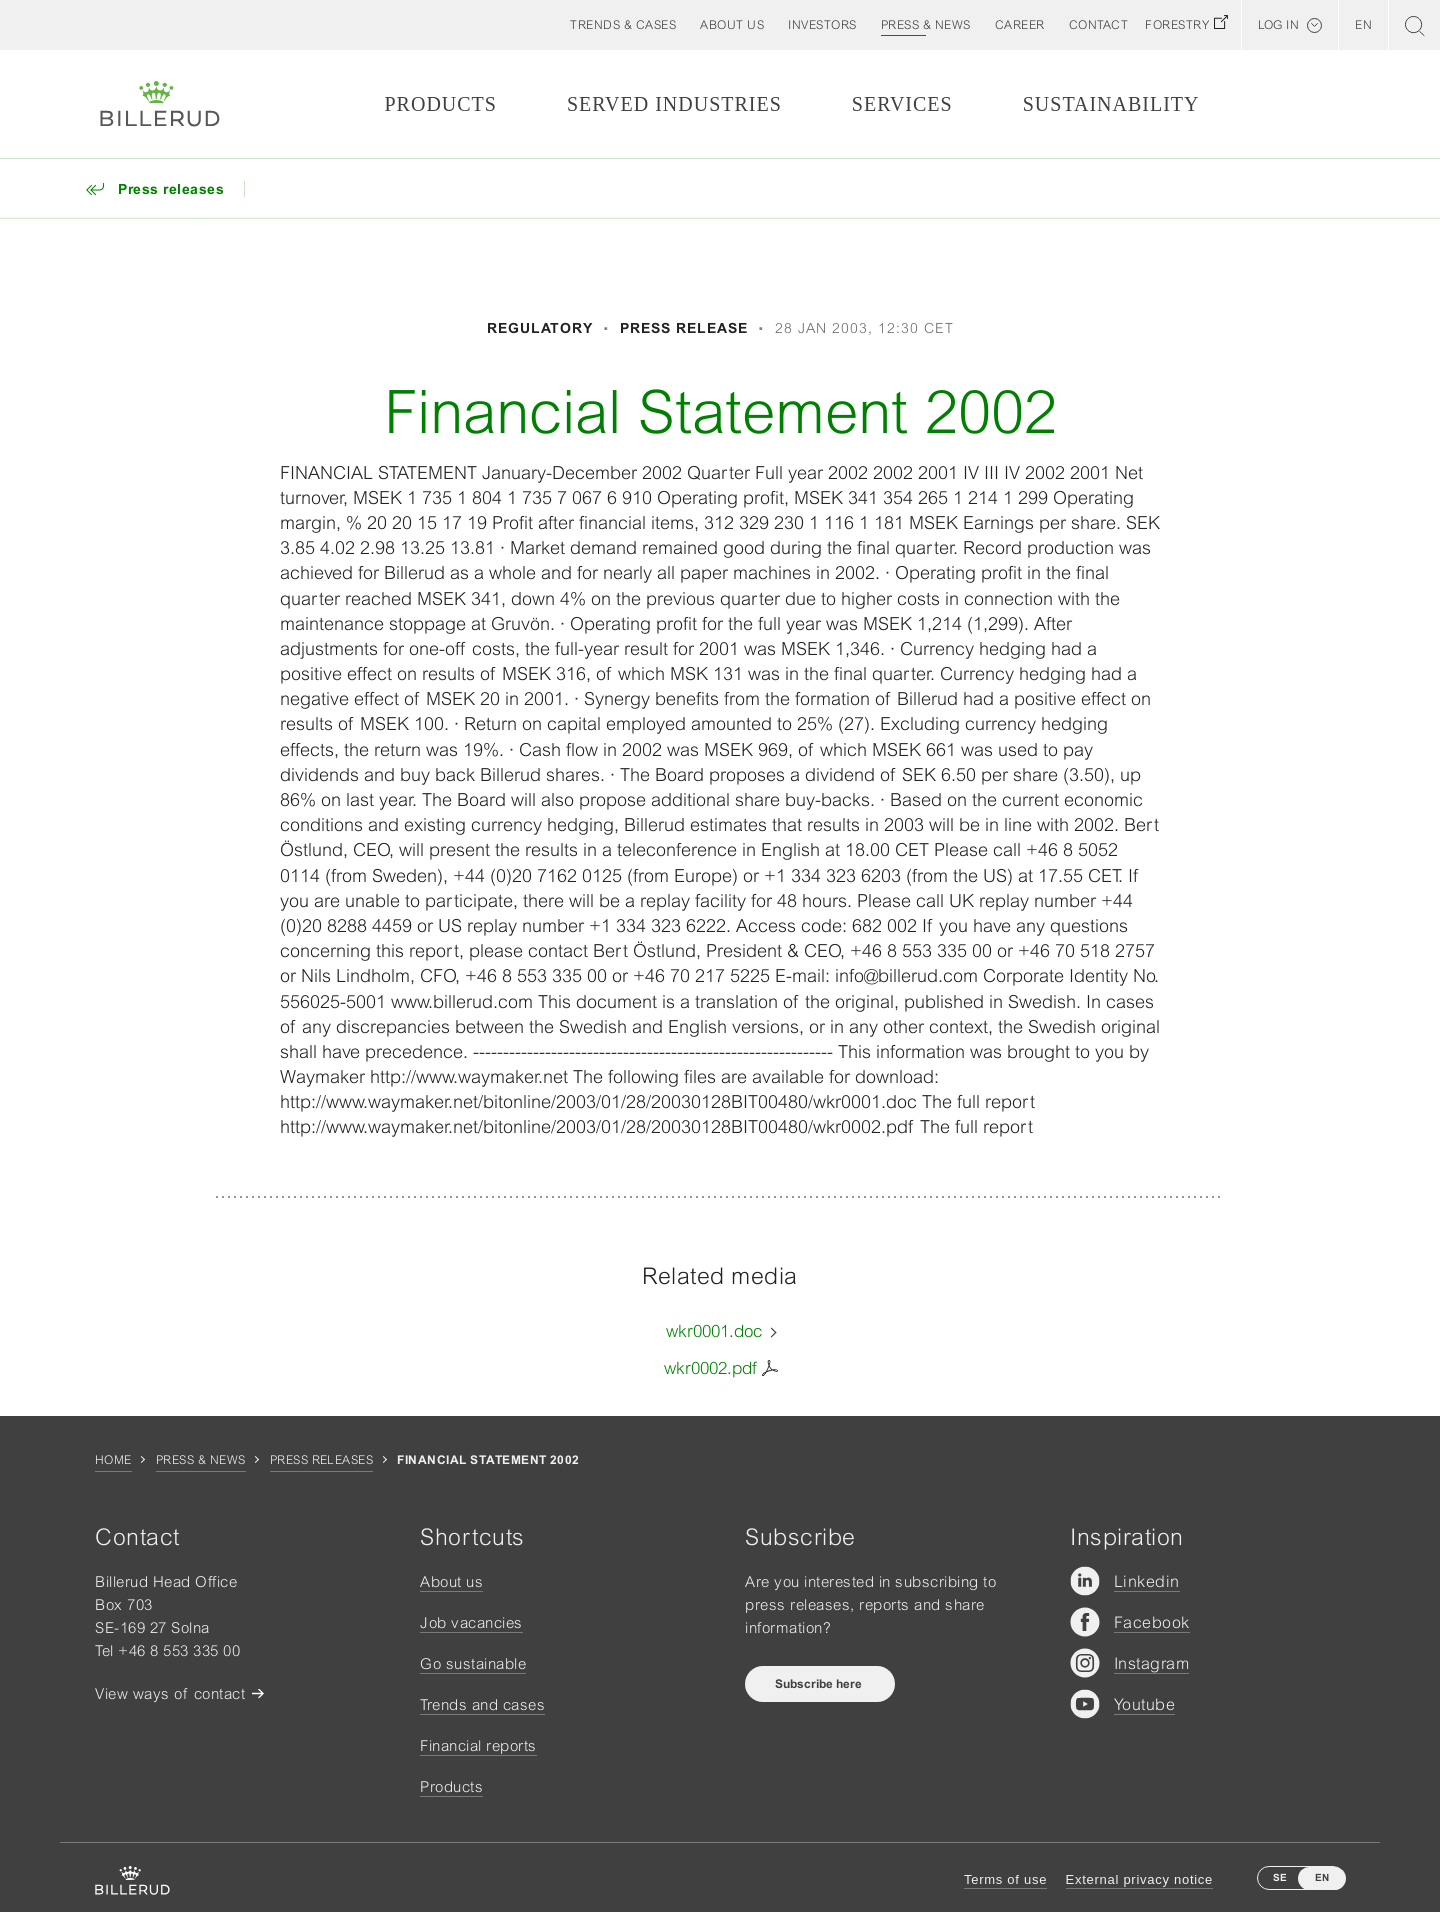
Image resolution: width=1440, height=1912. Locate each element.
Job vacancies (471, 1622)
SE (1280, 1877)
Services (902, 104)
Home (113, 1460)
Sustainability (1111, 104)
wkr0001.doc (714, 1331)
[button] (732, 25)
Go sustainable (473, 1663)
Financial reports (478, 1745)
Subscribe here (820, 1684)
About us (451, 1581)
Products (440, 104)
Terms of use (1005, 1879)
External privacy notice (1139, 1879)
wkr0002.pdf (710, 1368)
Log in (1278, 25)
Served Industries (674, 104)
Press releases (322, 1460)
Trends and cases (482, 1704)
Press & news (201, 1460)
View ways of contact (170, 1693)
